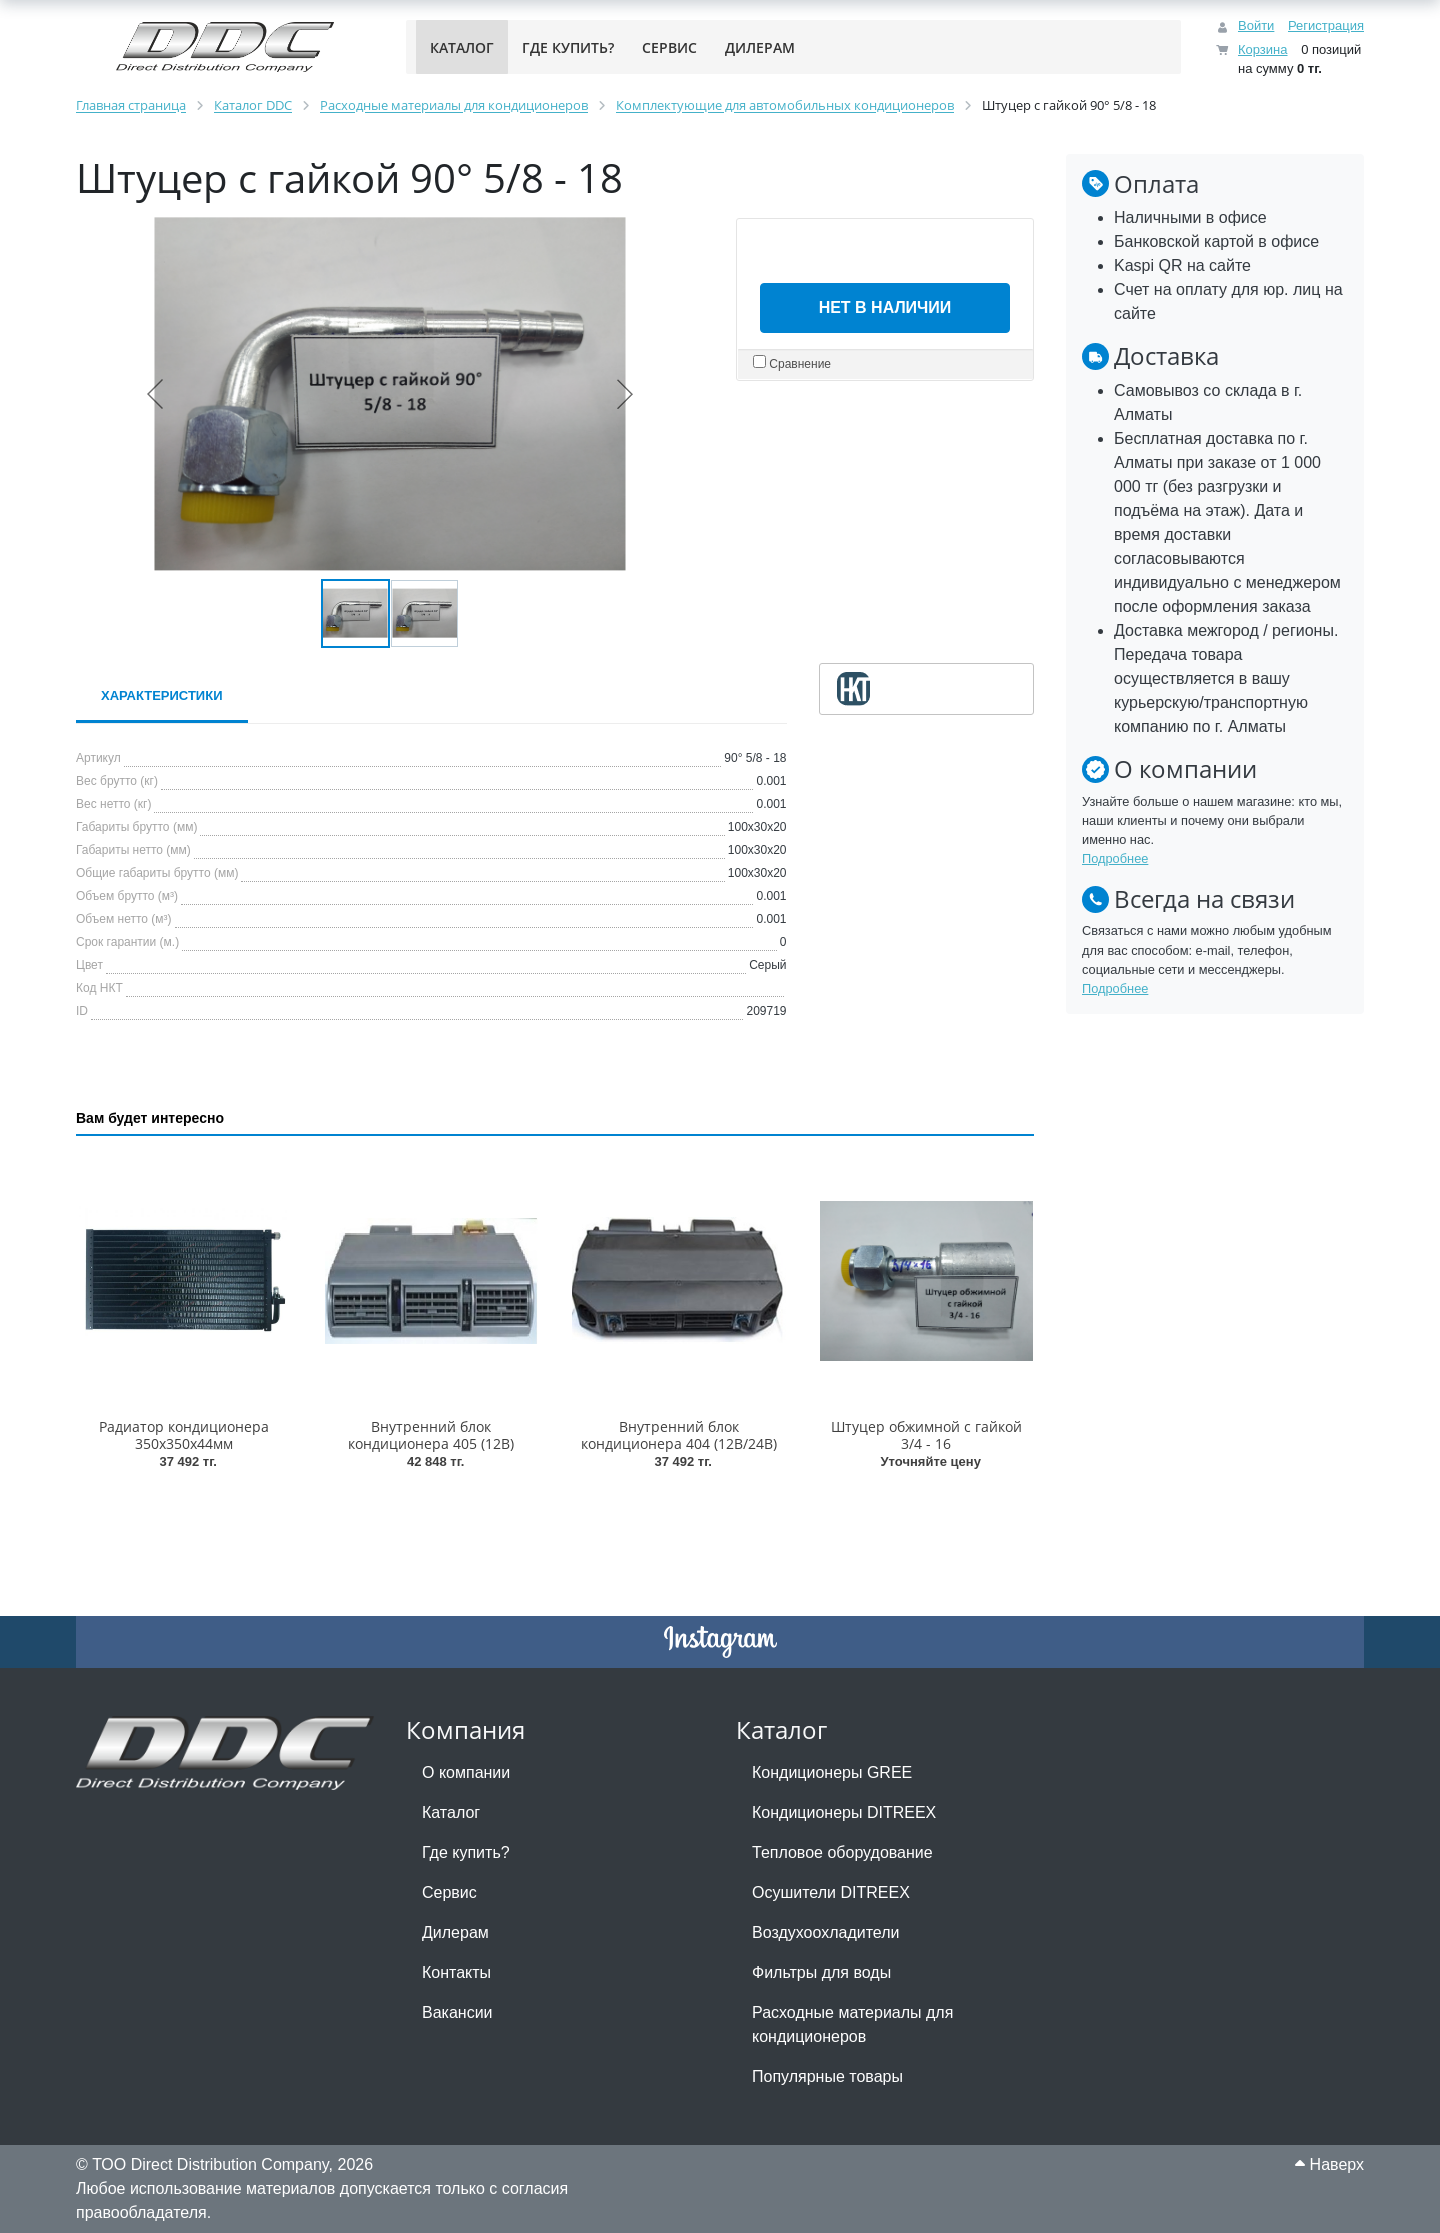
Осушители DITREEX (831, 1892)
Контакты (456, 1972)
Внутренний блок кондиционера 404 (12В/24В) (679, 1435)
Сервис (449, 1892)
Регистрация (1326, 25)
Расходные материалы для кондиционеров (852, 2024)
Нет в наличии (885, 307)
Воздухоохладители (825, 1932)
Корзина (1263, 49)
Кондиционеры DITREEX (844, 1812)
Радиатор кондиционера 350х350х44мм (184, 1435)
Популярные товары (827, 2076)
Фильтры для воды (821, 1972)
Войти (1256, 25)
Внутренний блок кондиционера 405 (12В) (431, 1435)
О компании (466, 1772)
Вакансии (457, 2012)
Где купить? (466, 1852)
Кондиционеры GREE (832, 1772)
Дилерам (455, 1932)
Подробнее (1115, 858)
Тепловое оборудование (842, 1852)
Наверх (1329, 2164)
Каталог (451, 1812)
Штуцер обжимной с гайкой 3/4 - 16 (926, 1435)
